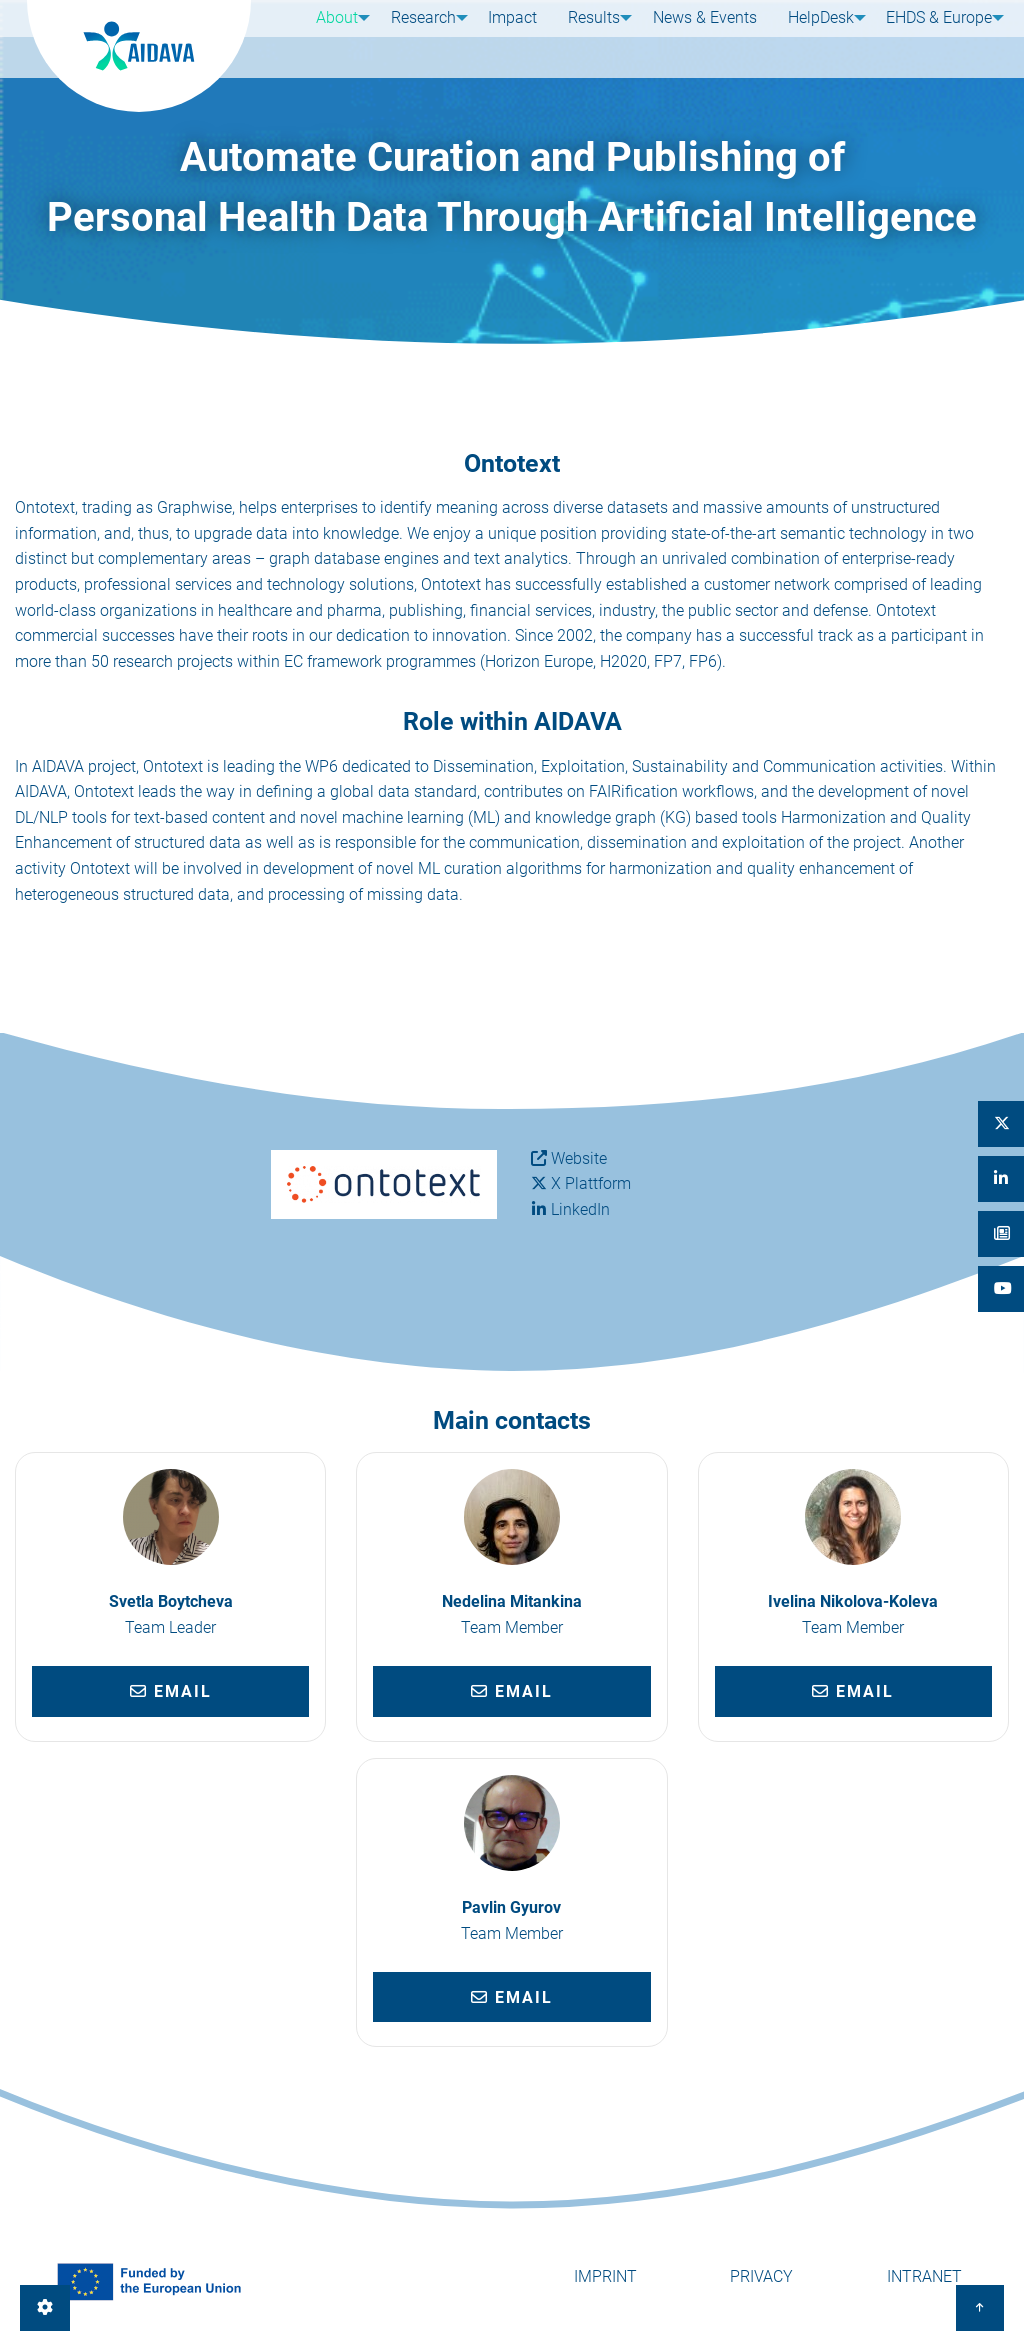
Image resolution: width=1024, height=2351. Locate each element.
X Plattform (591, 1183)
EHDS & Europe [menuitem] (932, 37)
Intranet (924, 2276)
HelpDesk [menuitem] (810, 37)
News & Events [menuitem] (701, 37)
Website (579, 1158)
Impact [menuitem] (512, 37)
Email (171, 1691)
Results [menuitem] (587, 37)
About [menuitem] (330, 37)
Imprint (605, 2276)
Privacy (761, 2276)
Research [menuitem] (419, 37)
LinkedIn (580, 1209)
